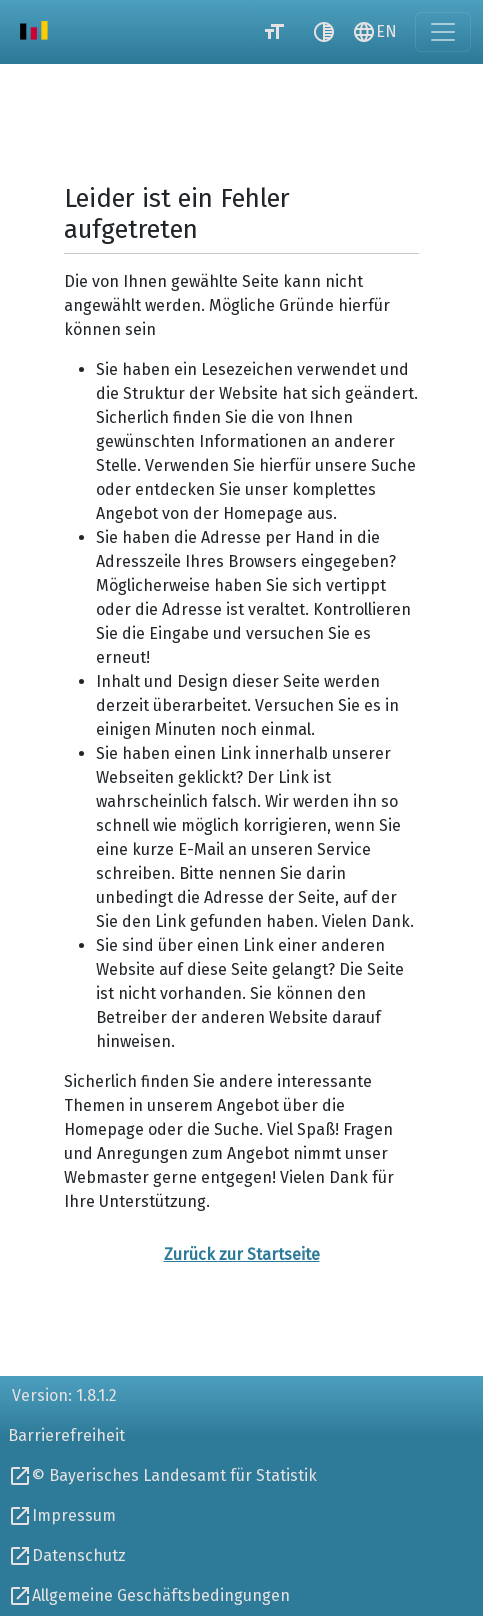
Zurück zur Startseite (242, 1254)
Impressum (74, 1515)
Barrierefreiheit (66, 1435)
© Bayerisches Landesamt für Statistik (174, 1475)
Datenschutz (79, 1555)
